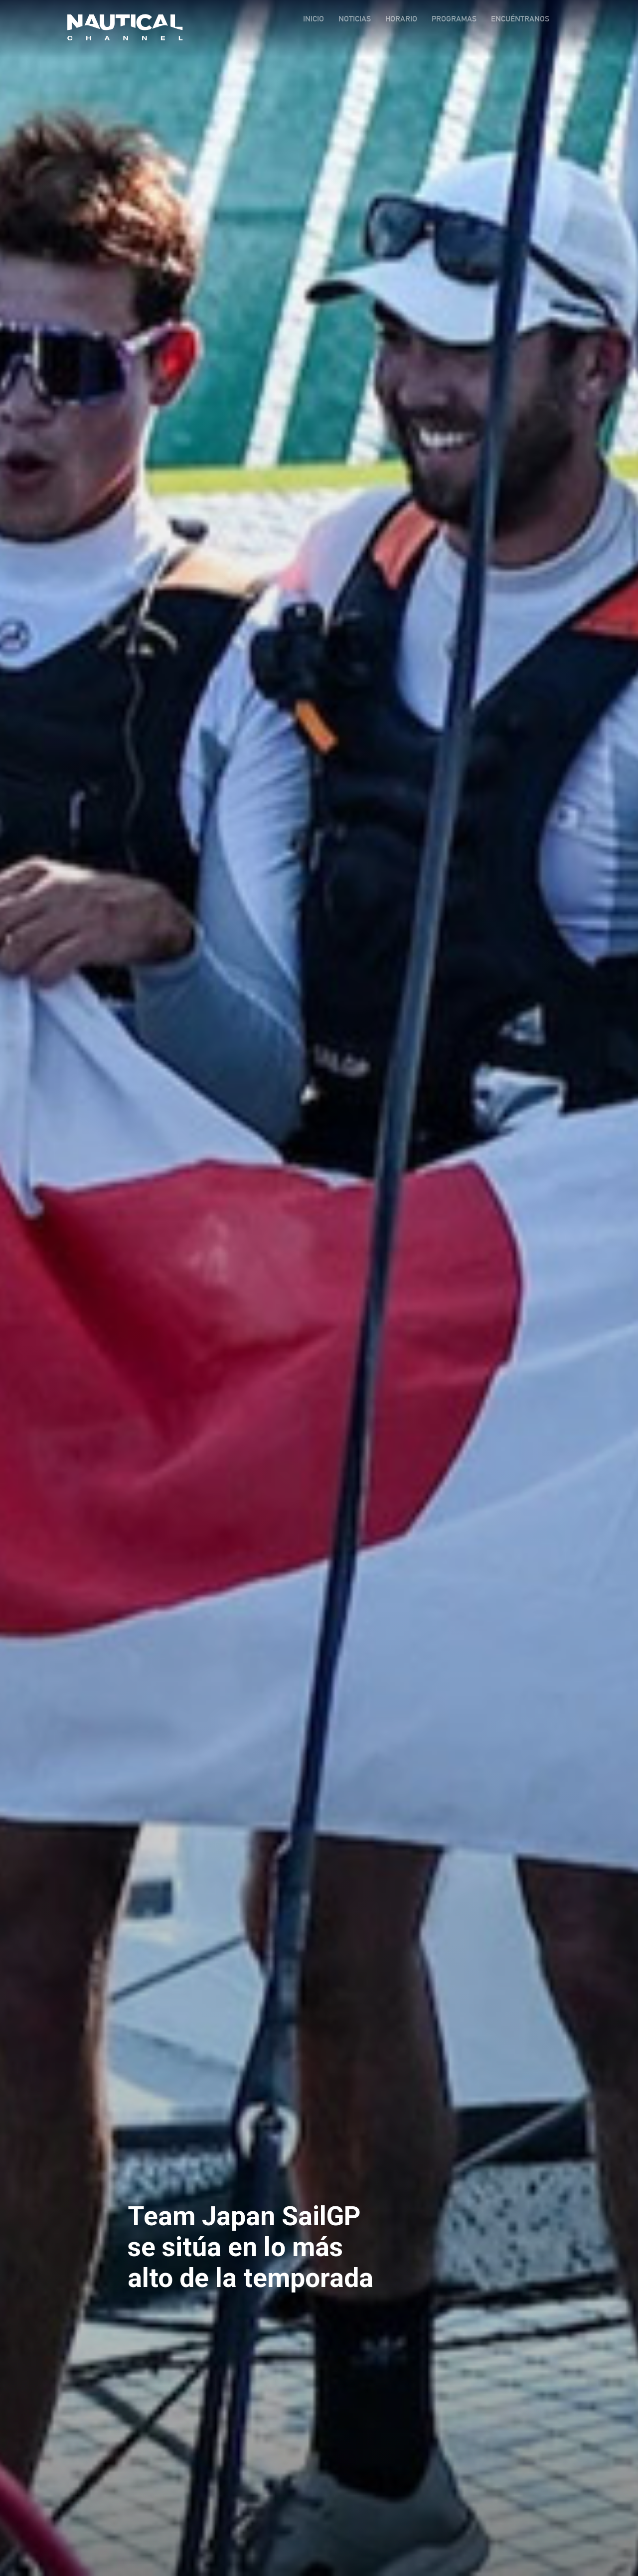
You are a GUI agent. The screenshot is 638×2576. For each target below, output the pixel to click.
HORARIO (401, 18)
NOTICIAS (354, 18)
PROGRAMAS (454, 18)
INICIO (313, 18)
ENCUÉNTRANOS (520, 18)
